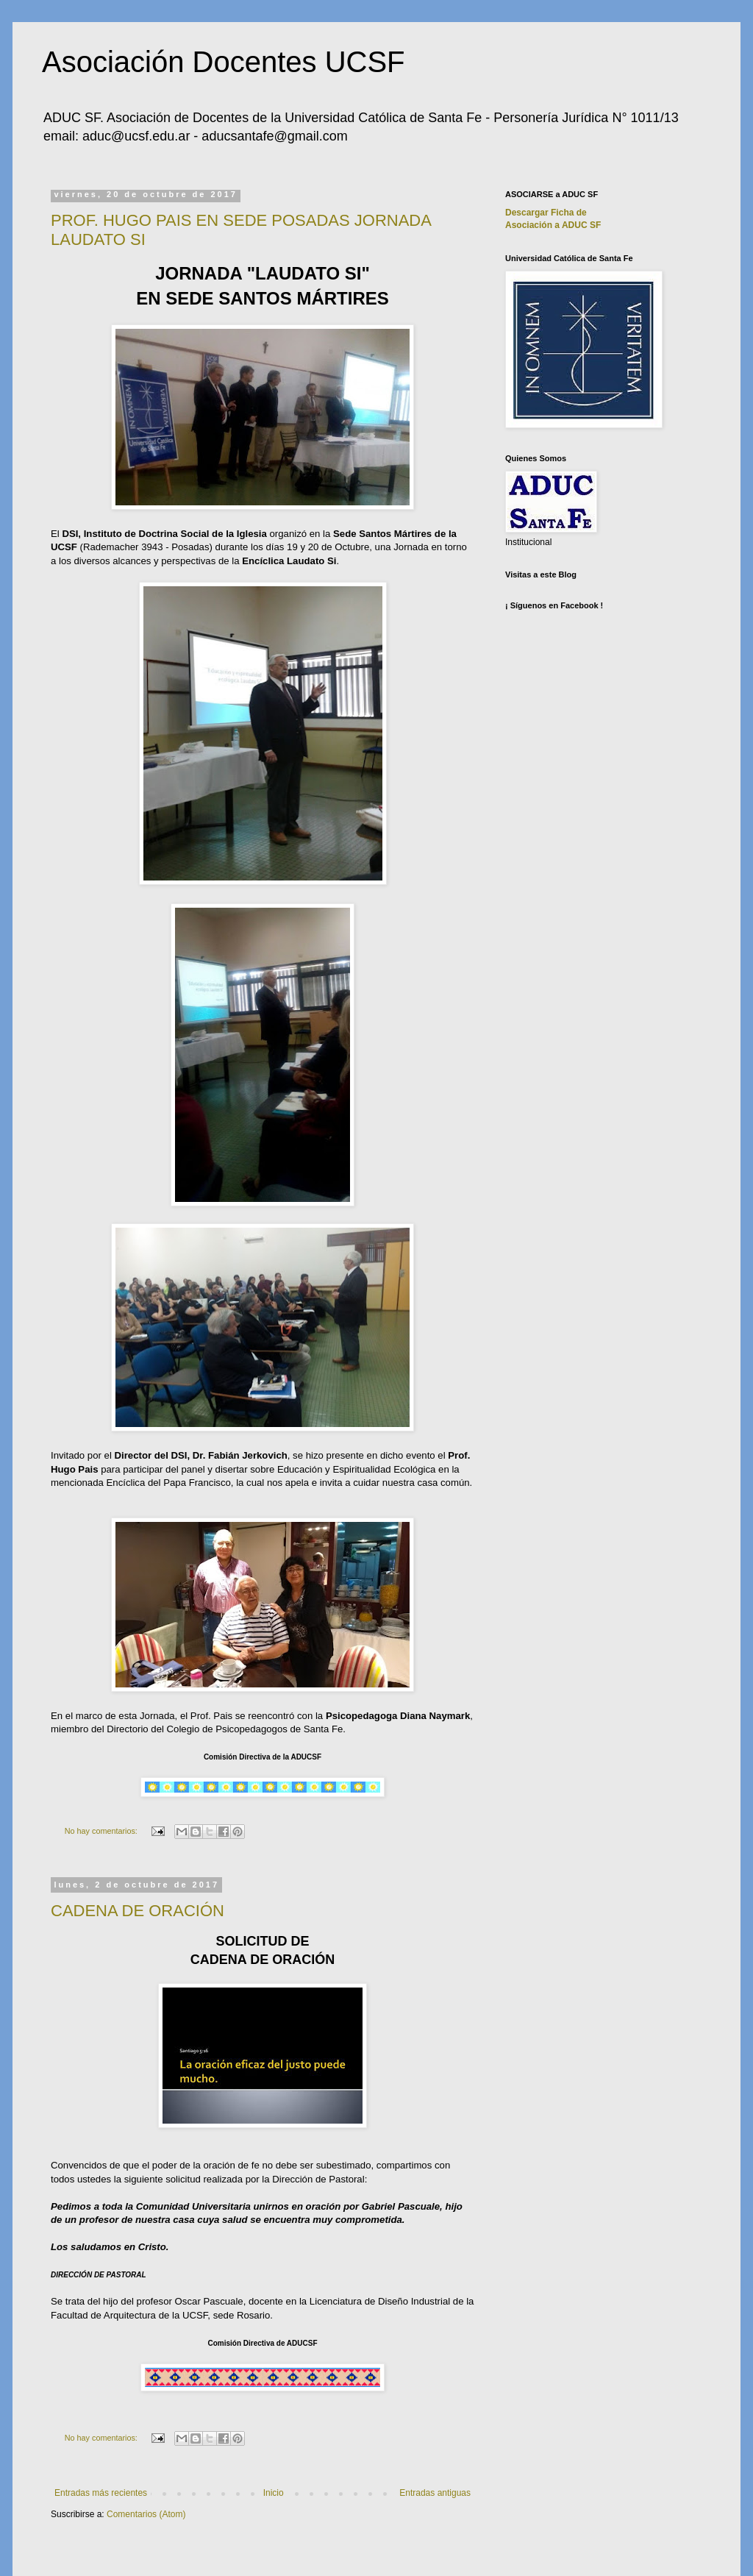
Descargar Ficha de (546, 212)
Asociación (553, 225)
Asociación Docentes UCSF (223, 62)
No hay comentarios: (102, 1830)
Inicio (273, 2493)
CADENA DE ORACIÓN (137, 1910)
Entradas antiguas (435, 2493)
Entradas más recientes (100, 2493)
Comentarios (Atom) (146, 2514)
